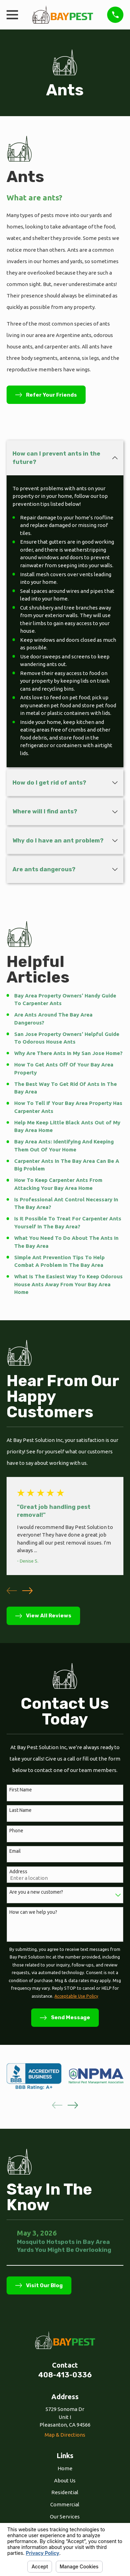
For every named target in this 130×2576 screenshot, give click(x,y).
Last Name (20, 1810)
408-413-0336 (65, 2375)
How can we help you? (33, 1912)
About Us (65, 2480)
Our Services (65, 2516)
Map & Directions (65, 2435)
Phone (16, 1830)
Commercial (64, 2504)
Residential (64, 2492)
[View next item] (27, 1590)
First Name (20, 1789)
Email (15, 1851)
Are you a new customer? (36, 1892)
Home (65, 2468)
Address (18, 1871)
